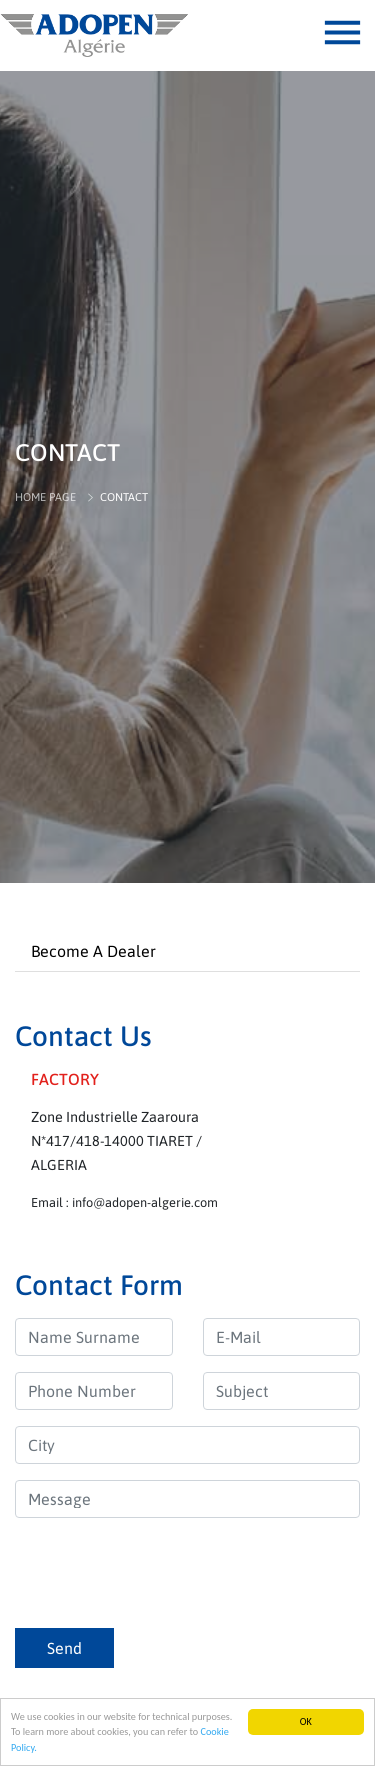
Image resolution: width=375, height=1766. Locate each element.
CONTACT (124, 497)
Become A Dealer (93, 951)
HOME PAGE (45, 497)
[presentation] (167, 1573)
